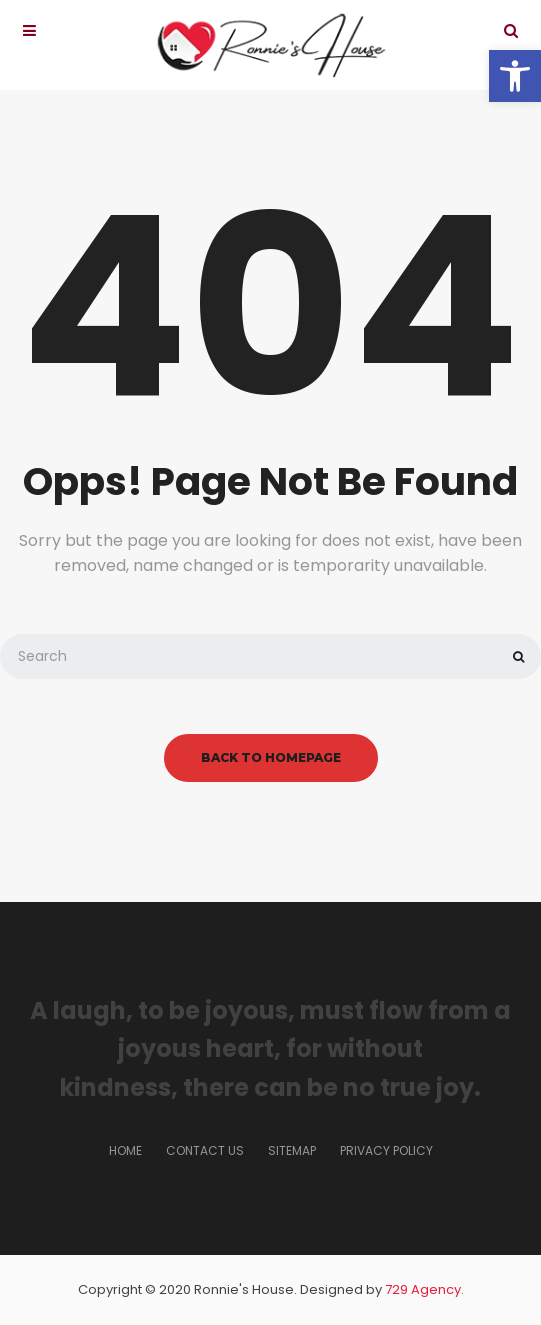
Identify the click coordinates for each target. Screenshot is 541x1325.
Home (125, 1150)
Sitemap (292, 1150)
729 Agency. (424, 1289)
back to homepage (271, 757)
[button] (515, 76)
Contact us (205, 1150)
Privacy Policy (386, 1150)
